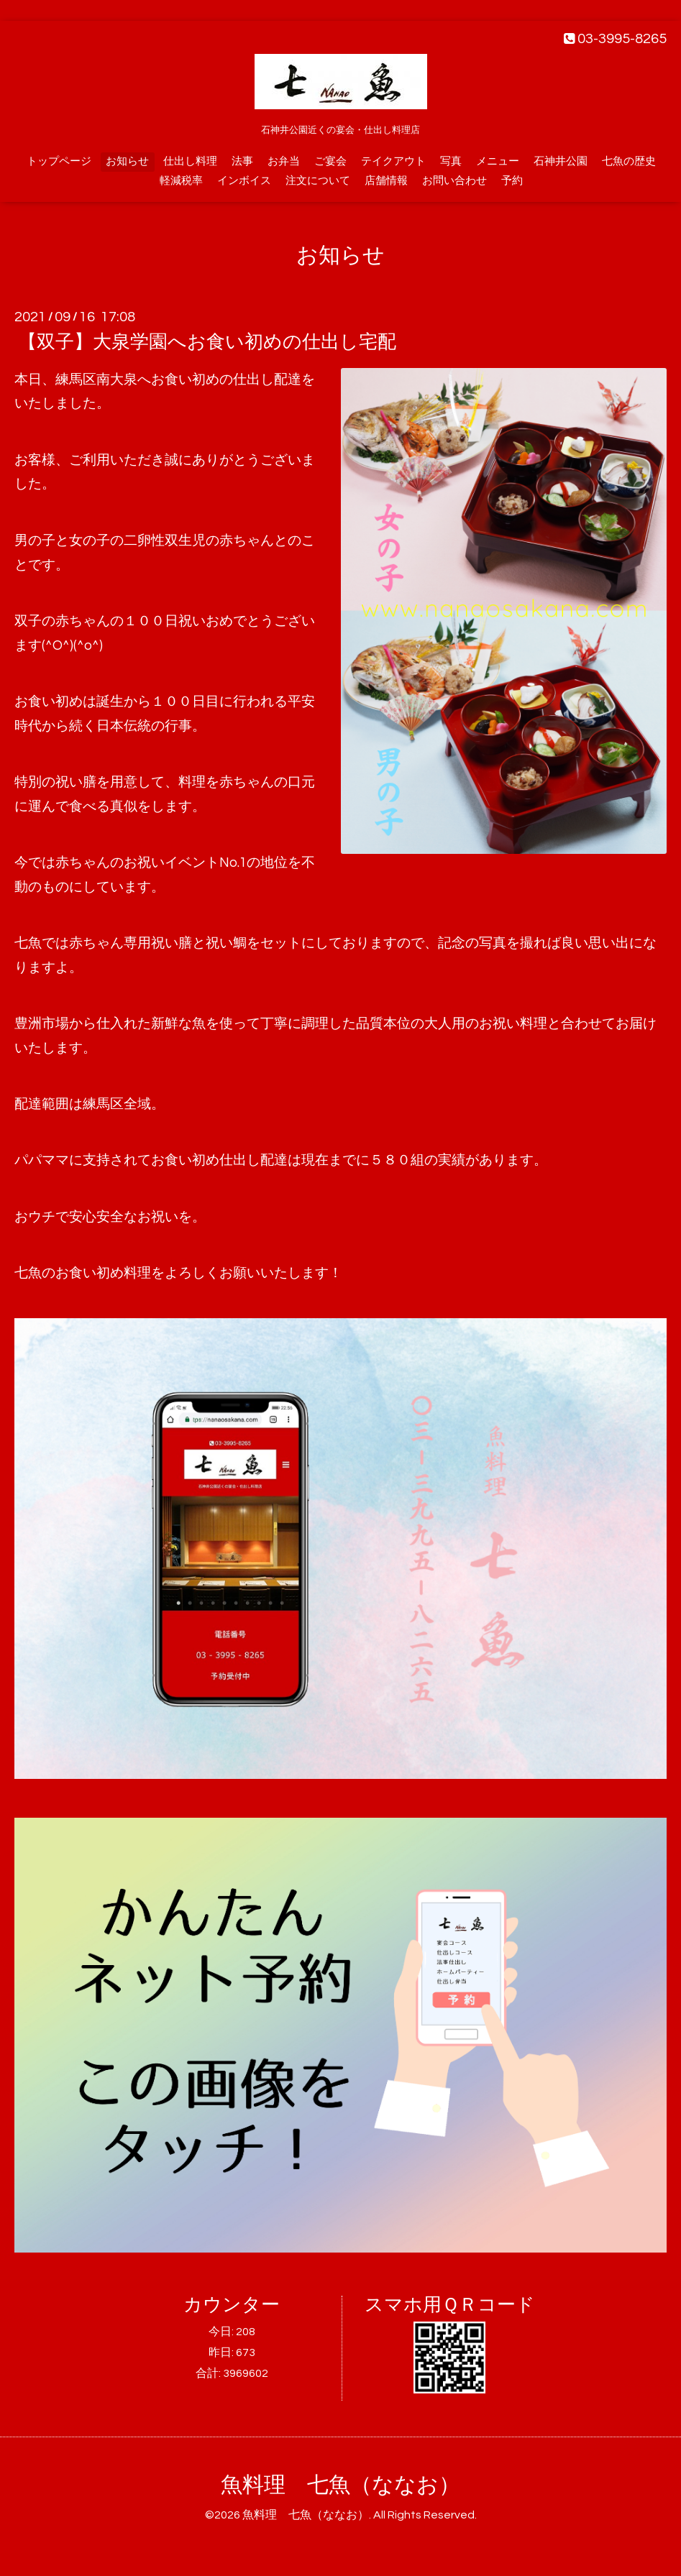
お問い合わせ (454, 180)
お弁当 (284, 161)
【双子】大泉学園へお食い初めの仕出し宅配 (207, 342)
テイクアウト (393, 161)
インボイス (244, 180)
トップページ (59, 161)
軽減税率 (181, 180)
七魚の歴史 (629, 161)
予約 (512, 180)
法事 (242, 161)
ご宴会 (330, 161)
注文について (317, 180)
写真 (451, 161)
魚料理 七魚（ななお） (340, 2485)
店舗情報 (386, 180)
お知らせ (127, 161)
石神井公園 (561, 161)
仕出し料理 (190, 161)
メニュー (497, 161)
